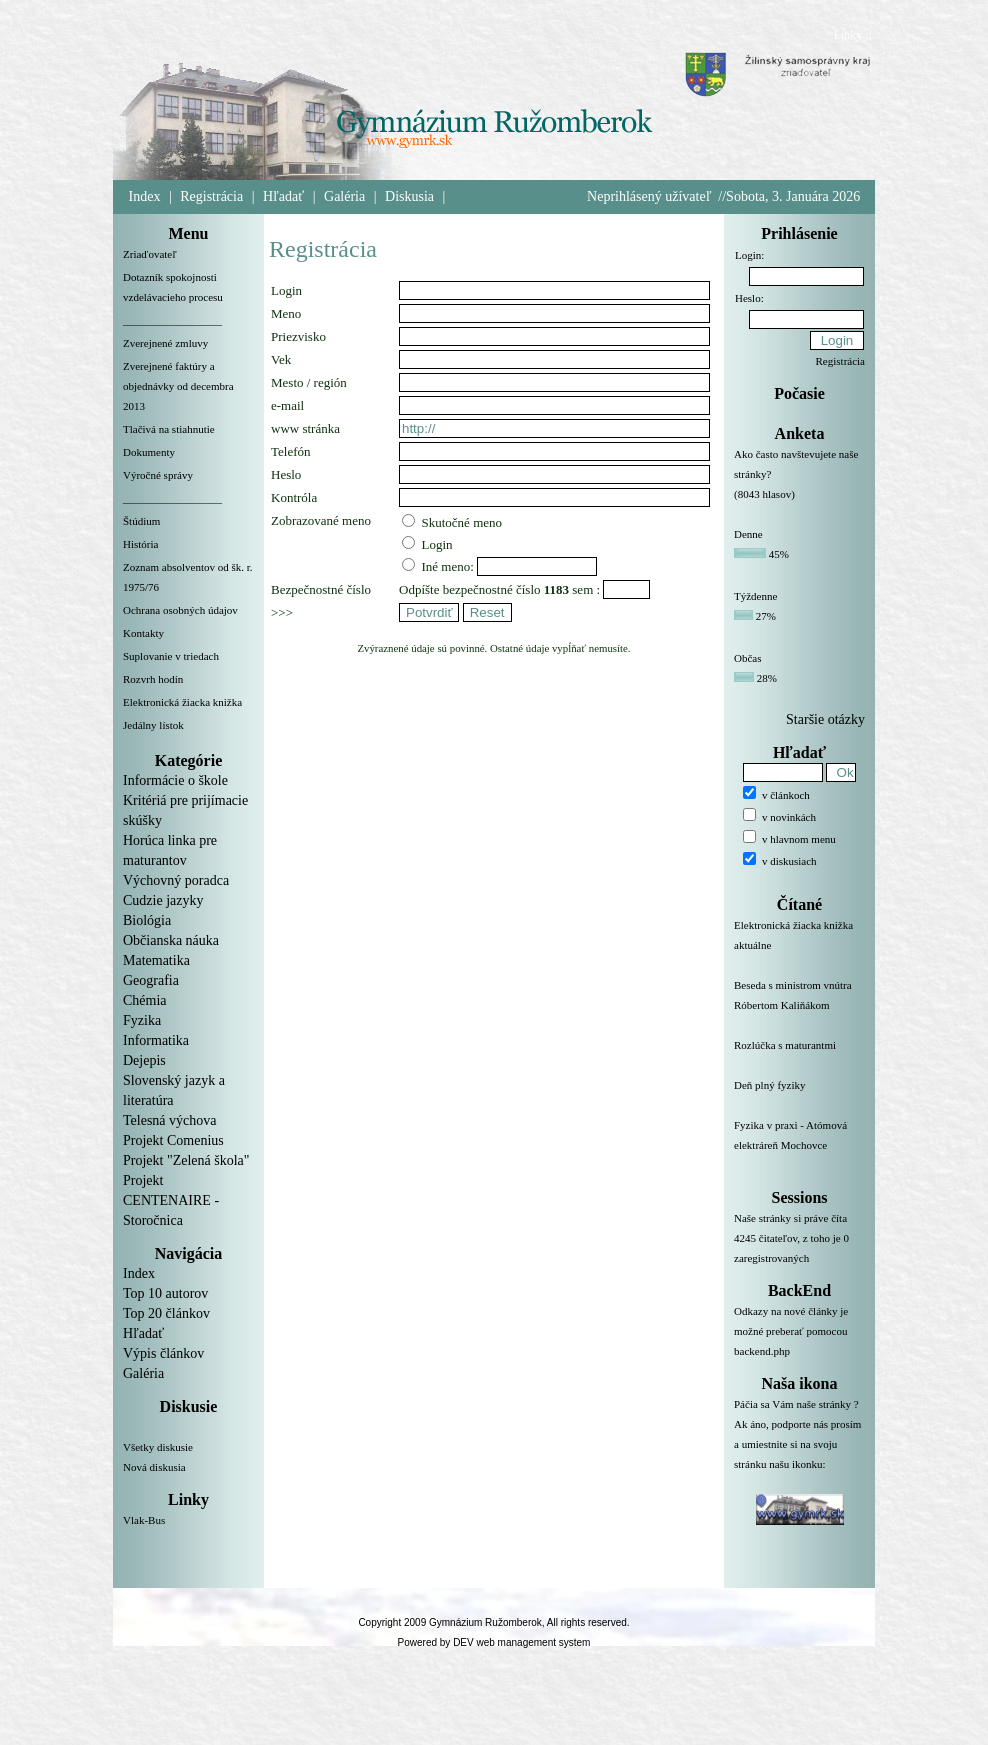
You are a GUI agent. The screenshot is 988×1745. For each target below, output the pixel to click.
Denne (748, 534)
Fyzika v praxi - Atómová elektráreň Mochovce (799, 1147)
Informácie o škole (175, 780)
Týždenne (755, 596)
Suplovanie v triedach (171, 656)
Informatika (156, 1040)
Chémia (145, 1000)
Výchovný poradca (176, 880)
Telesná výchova (169, 1120)
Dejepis (144, 1060)
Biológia (147, 920)
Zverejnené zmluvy (165, 343)
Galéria (344, 196)
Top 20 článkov (166, 1313)
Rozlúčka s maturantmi (799, 1057)
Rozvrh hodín (153, 679)
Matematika (156, 960)
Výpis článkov (163, 1353)
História (140, 544)
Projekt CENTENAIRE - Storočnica (171, 1200)
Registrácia (211, 196)
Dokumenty (149, 452)
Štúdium (141, 521)
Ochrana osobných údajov (180, 610)
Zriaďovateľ (150, 254)
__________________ (172, 320)
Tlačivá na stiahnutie (169, 429)
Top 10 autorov (165, 1293)
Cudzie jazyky (163, 900)
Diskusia (409, 196)
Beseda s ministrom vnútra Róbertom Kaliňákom (799, 1007)
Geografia (151, 980)
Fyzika (142, 1020)
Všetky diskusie (158, 1447)
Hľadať (283, 196)
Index (145, 196)
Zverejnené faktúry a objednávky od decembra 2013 (178, 386)
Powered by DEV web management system (494, 1642)
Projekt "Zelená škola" (186, 1160)
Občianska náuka (171, 940)
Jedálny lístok (153, 725)
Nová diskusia (154, 1467)
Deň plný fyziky (799, 1097)
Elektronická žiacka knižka (182, 702)
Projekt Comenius (173, 1140)
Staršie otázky (825, 719)
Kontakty (143, 633)
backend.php (762, 1351)
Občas (748, 658)
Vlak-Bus (144, 1520)
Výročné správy (158, 475)
